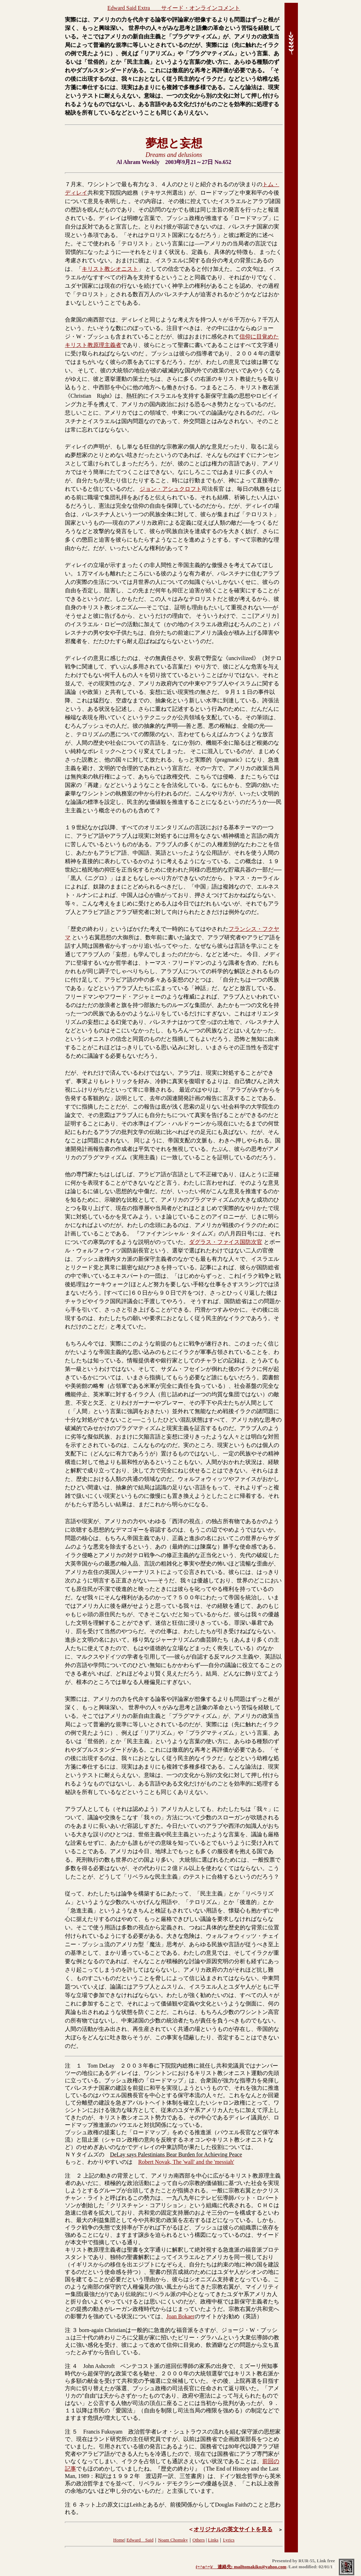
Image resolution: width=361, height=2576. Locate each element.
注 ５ (71, 2432)
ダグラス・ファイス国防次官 (225, 1242)
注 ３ (71, 2330)
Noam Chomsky (173, 2540)
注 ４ (71, 2366)
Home (118, 2540)
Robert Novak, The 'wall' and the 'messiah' (186, 2162)
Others (198, 2540)
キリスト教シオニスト (110, 269)
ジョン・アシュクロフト (171, 489)
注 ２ (73, 2176)
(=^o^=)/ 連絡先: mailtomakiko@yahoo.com (241, 2566)
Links (213, 2540)
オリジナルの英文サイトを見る (233, 2529)
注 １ (73, 2066)
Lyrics (228, 2540)
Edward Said (140, 2540)
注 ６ (71, 2505)
